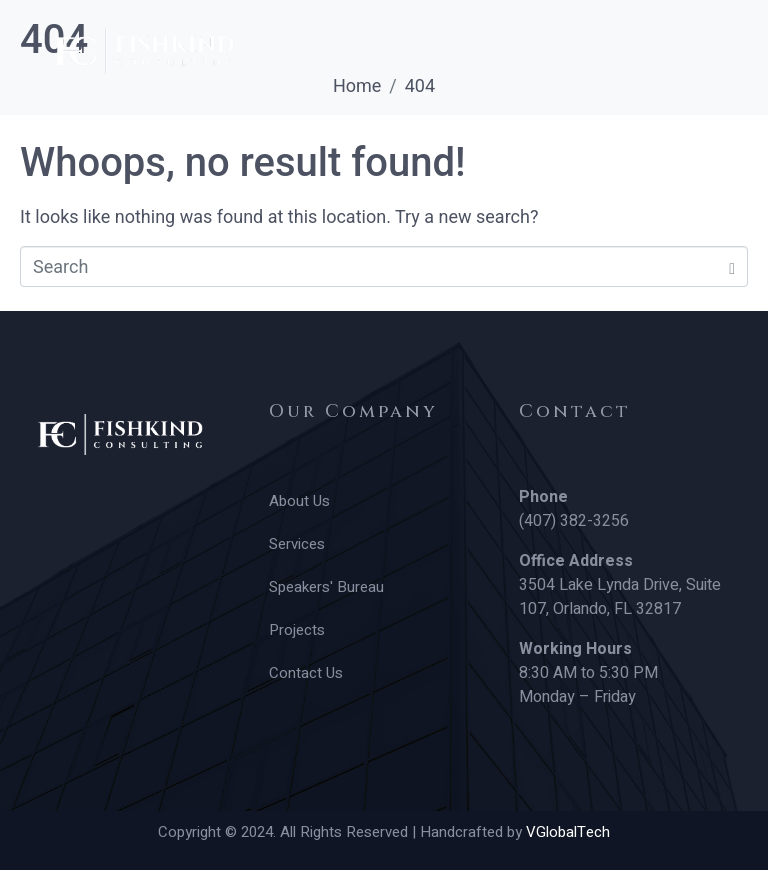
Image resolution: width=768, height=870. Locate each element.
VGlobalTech (568, 832)
